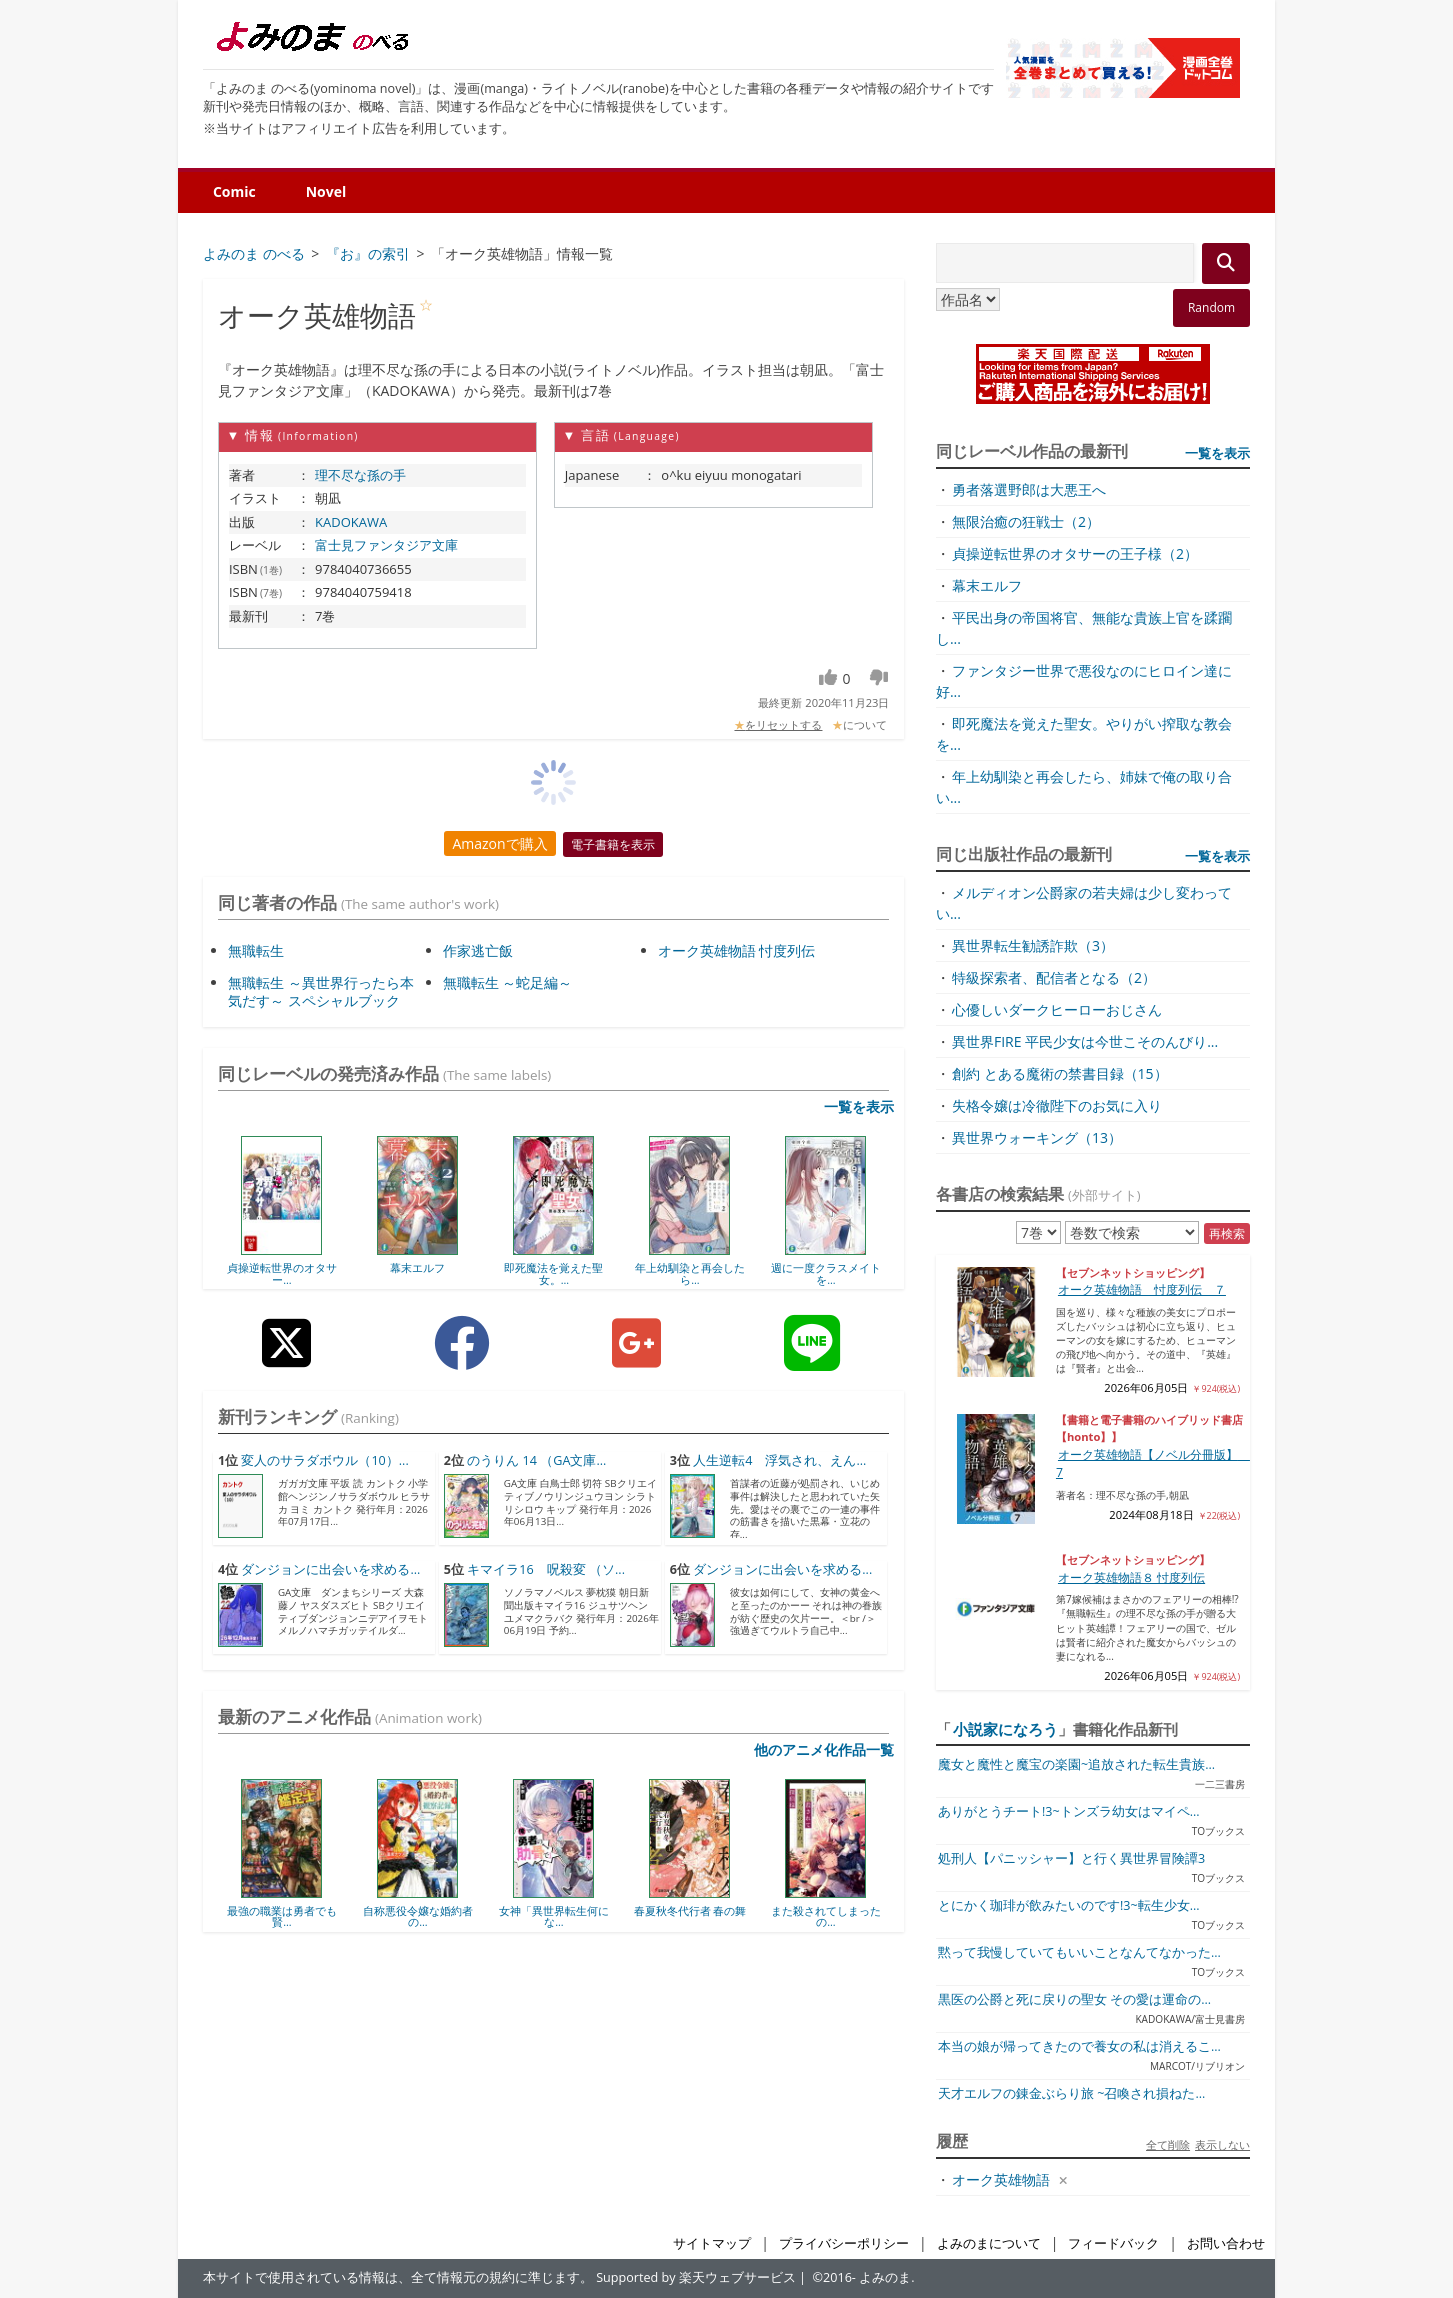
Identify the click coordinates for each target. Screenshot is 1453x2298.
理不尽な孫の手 (360, 475)
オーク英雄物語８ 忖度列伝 (1131, 1577)
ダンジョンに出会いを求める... (330, 1569)
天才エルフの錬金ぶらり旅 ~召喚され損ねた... (1071, 2093)
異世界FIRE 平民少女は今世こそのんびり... (1085, 1041)
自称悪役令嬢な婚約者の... (418, 1916)
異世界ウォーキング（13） (1037, 1137)
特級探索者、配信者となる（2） (1054, 977)
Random (1211, 307)
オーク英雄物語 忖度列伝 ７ (1142, 1289)
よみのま (885, 2277)
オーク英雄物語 (1001, 2179)
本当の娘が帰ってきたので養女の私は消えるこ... (1079, 2046)
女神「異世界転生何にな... (554, 1916)
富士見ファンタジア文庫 (386, 545)
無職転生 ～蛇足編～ (508, 982)
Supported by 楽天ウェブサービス (696, 2277)
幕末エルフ (417, 1267)
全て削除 (1168, 2144)
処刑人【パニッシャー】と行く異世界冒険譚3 (1071, 1858)
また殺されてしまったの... (826, 1916)
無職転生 (256, 950)
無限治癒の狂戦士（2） (1026, 521)
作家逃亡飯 (478, 950)
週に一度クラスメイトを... (826, 1273)
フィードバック (1113, 2243)
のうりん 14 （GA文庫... (536, 1460)
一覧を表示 (859, 1106)
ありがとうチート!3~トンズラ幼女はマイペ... (1069, 1811)
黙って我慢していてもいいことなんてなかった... (1079, 1952)
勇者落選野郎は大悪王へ (1029, 489)
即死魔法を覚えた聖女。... (553, 1273)
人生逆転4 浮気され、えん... (779, 1460)
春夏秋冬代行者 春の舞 (690, 1910)
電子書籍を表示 (613, 844)
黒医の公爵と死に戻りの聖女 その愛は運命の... (1074, 1999)
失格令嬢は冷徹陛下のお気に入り (1057, 1105)
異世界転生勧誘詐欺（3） (1033, 945)
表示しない (1222, 2144)
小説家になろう (1005, 1729)
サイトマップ (712, 2243)
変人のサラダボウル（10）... (324, 1460)
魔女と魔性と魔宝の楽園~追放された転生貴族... (1076, 1764)
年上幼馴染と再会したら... (690, 1273)
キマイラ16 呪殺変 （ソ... (546, 1569)
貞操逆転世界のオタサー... (282, 1273)
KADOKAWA (351, 522)
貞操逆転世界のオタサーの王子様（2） (1075, 553)
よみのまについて (989, 2243)
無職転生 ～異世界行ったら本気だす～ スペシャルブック (321, 991)
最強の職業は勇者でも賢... (282, 1916)
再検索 (1227, 1233)
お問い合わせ (1226, 2243)
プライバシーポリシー (844, 2243)
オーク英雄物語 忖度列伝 (737, 950)
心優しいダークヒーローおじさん (1057, 1009)
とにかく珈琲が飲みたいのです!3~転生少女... (1069, 1905)
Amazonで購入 (499, 843)
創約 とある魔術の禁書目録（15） (1060, 1073)
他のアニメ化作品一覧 (824, 1749)
